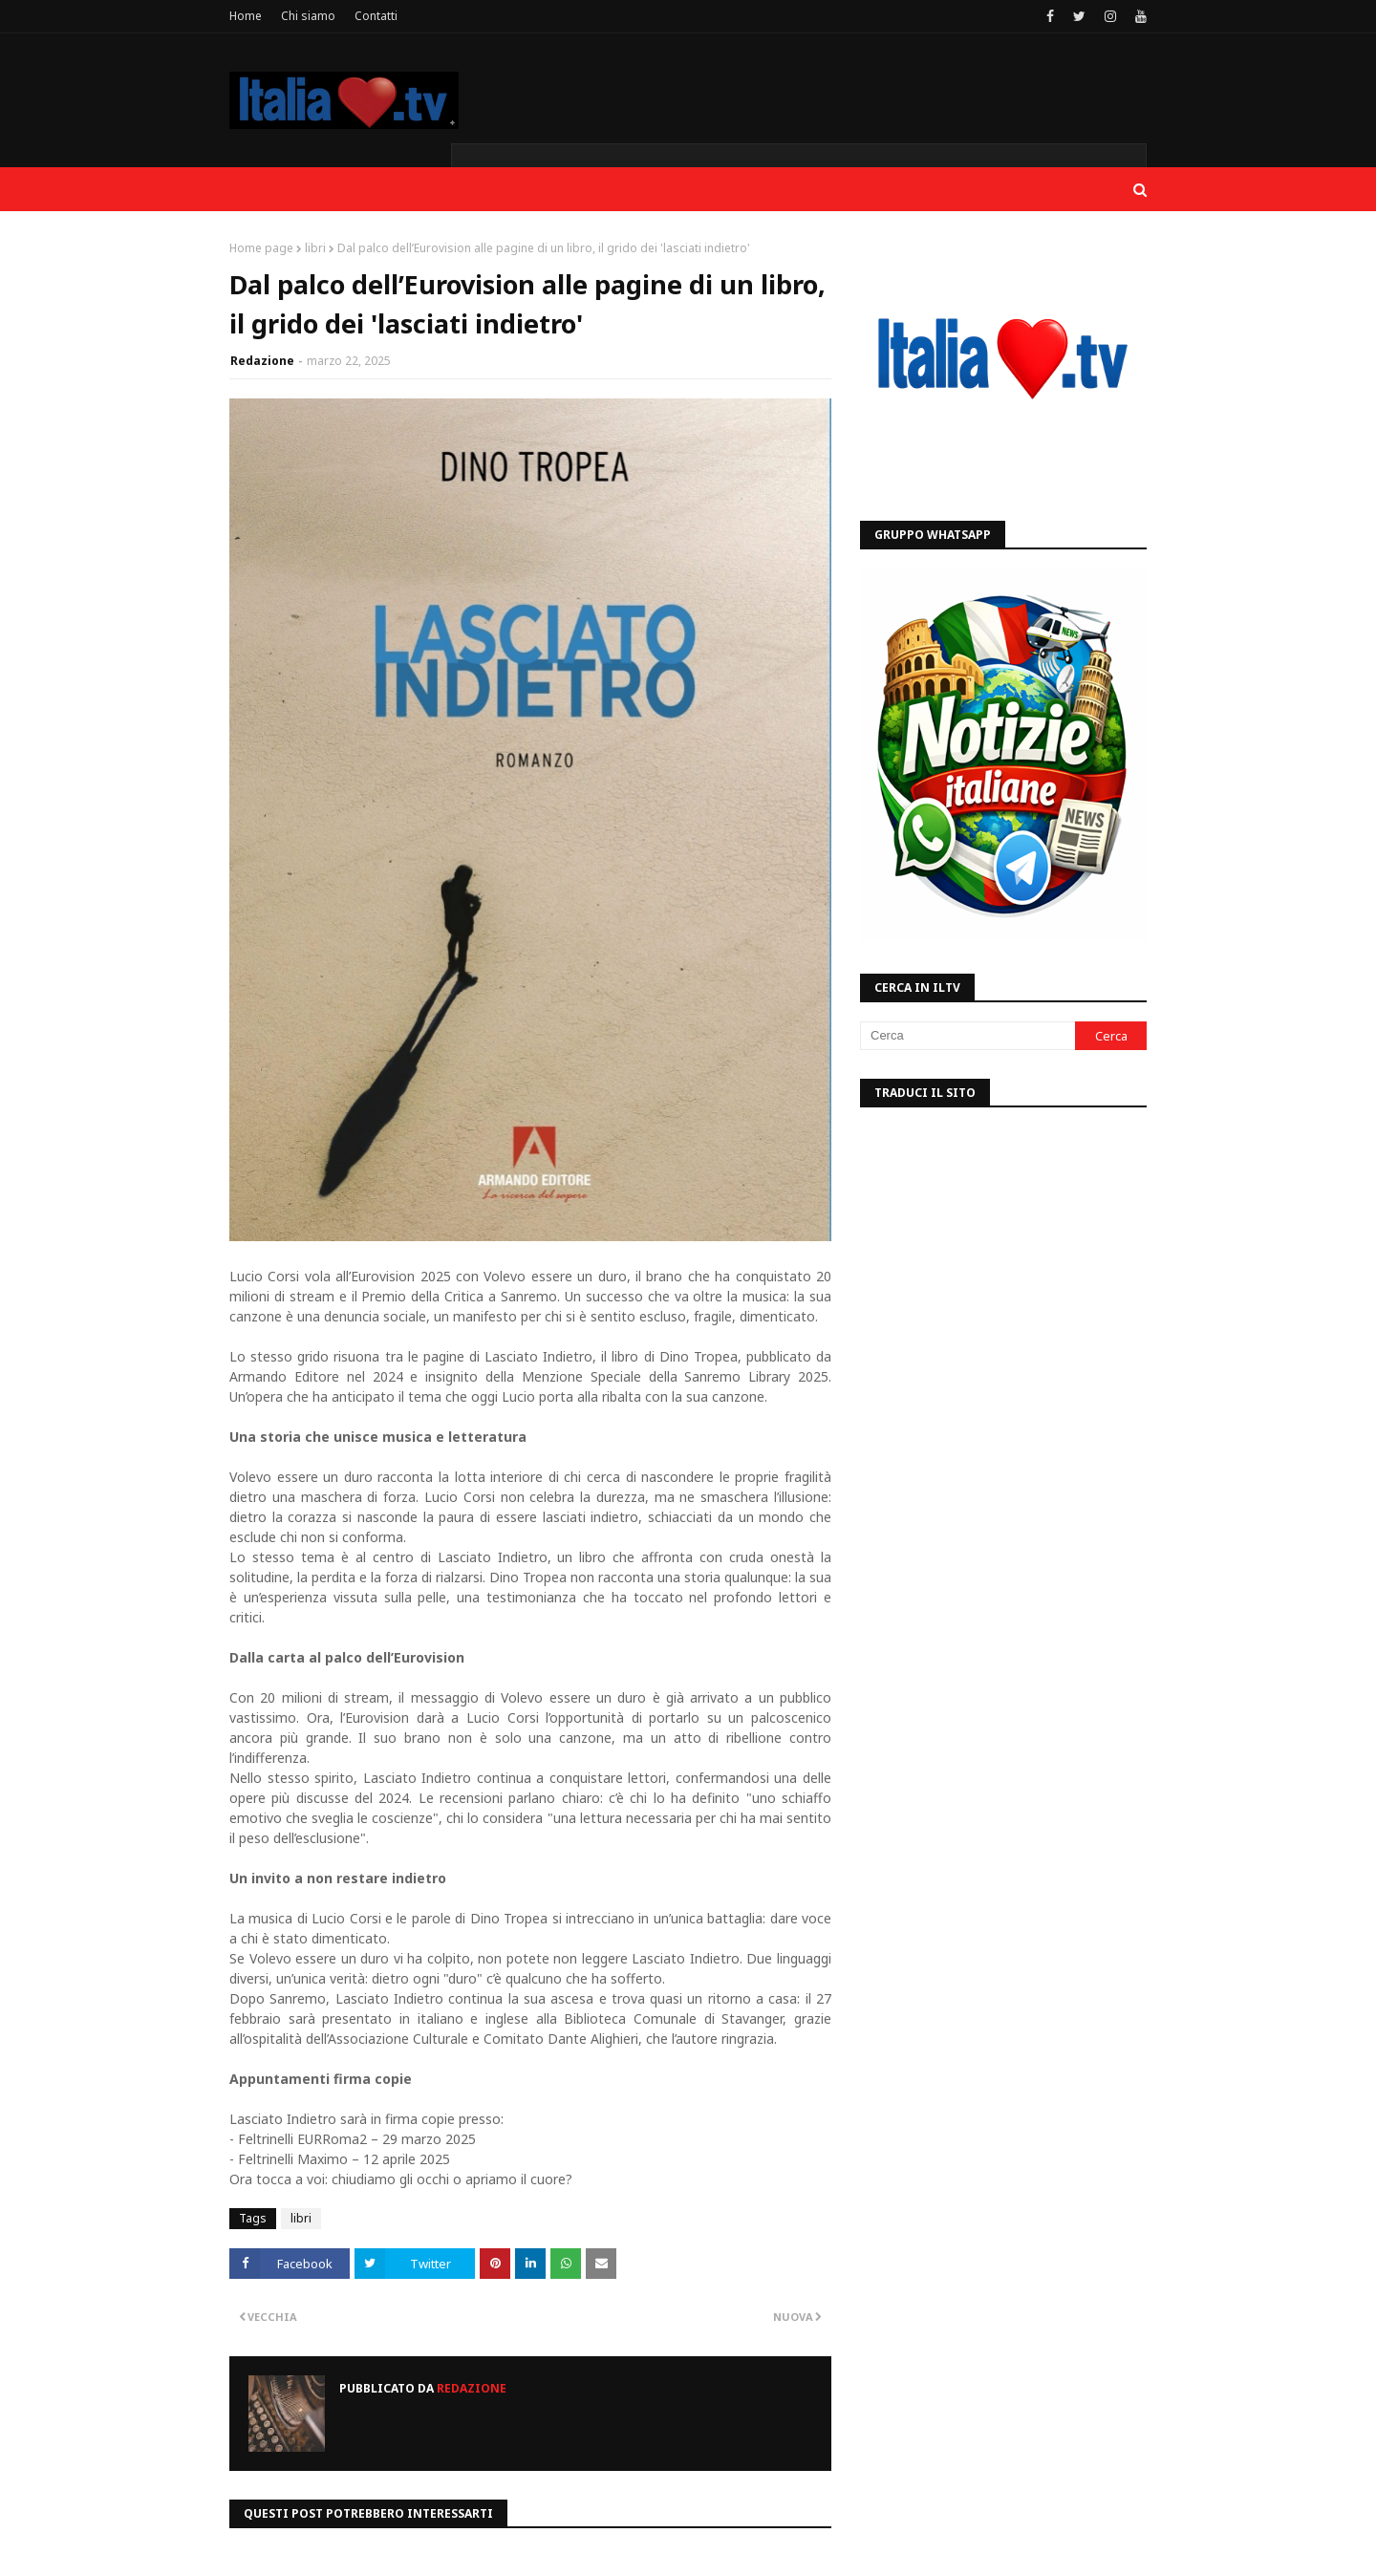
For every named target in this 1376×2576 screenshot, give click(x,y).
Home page (261, 248)
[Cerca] (967, 1035)
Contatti (376, 16)
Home (245, 16)
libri (315, 248)
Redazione (262, 361)
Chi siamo (308, 16)
